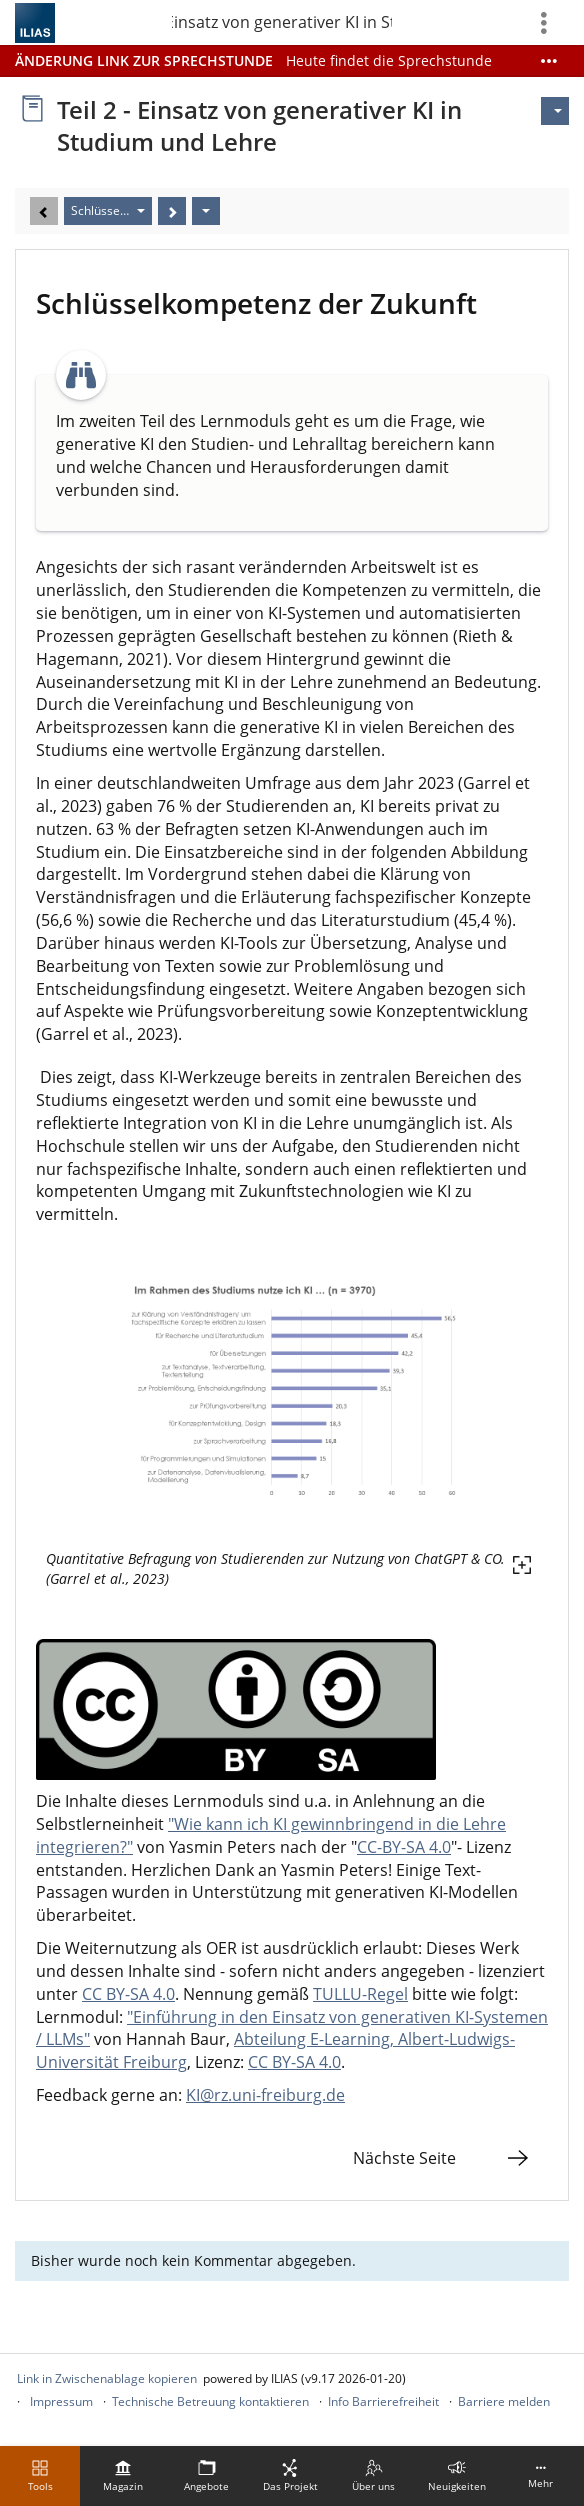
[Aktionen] (206, 211)
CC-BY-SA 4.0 (404, 1847)
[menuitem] (123, 2476)
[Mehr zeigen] (549, 61)
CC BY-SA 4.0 (128, 1994)
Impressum (61, 2401)
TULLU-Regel (360, 1994)
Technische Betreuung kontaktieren (210, 2401)
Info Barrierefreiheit (383, 2401)
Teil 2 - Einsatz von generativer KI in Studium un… (282, 22)
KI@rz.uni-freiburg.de (265, 2095)
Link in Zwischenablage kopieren (107, 2378)
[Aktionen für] (555, 111)
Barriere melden (504, 2401)
